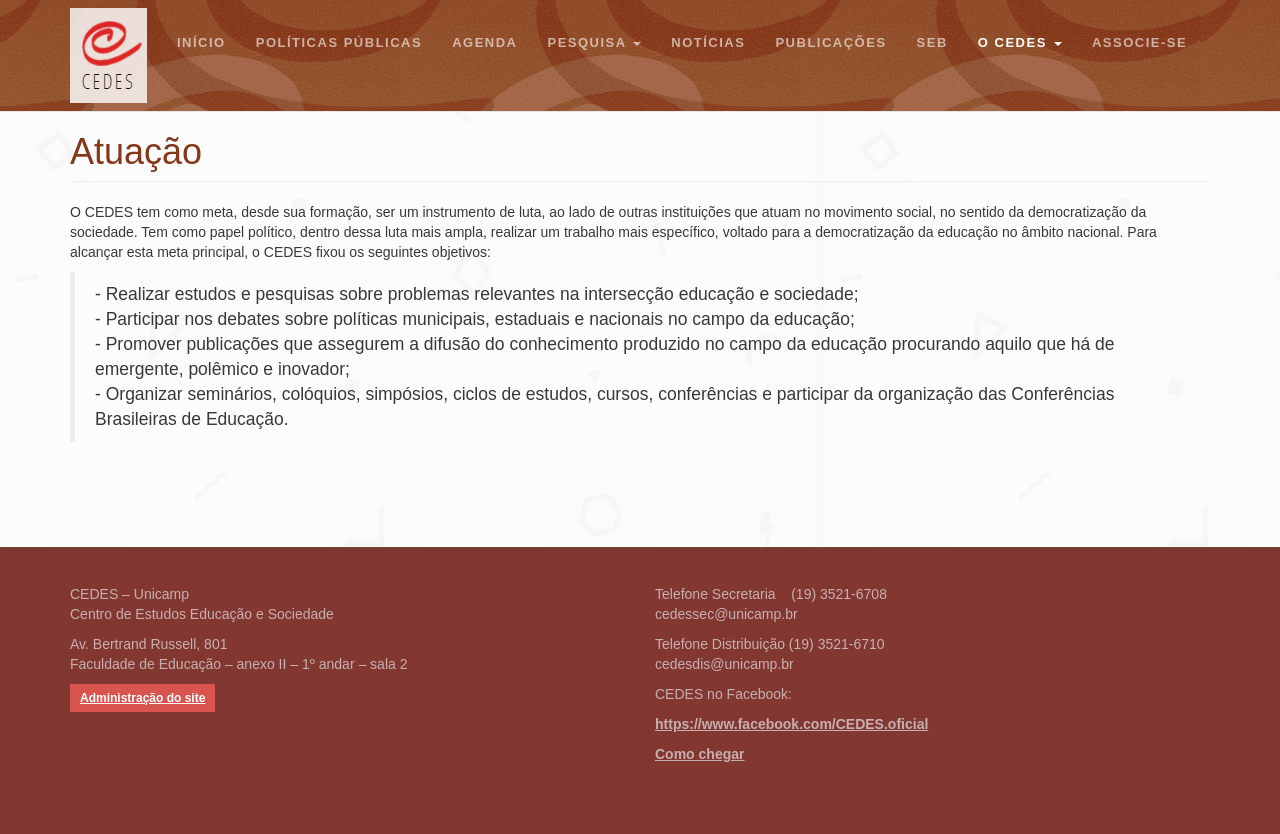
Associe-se (1139, 42)
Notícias (708, 42)
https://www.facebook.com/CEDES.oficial (791, 724)
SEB (932, 42)
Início (201, 42)
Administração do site (142, 698)
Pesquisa (594, 42)
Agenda (484, 42)
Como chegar (699, 754)
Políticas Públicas (339, 42)
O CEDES (1020, 42)
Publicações (830, 42)
